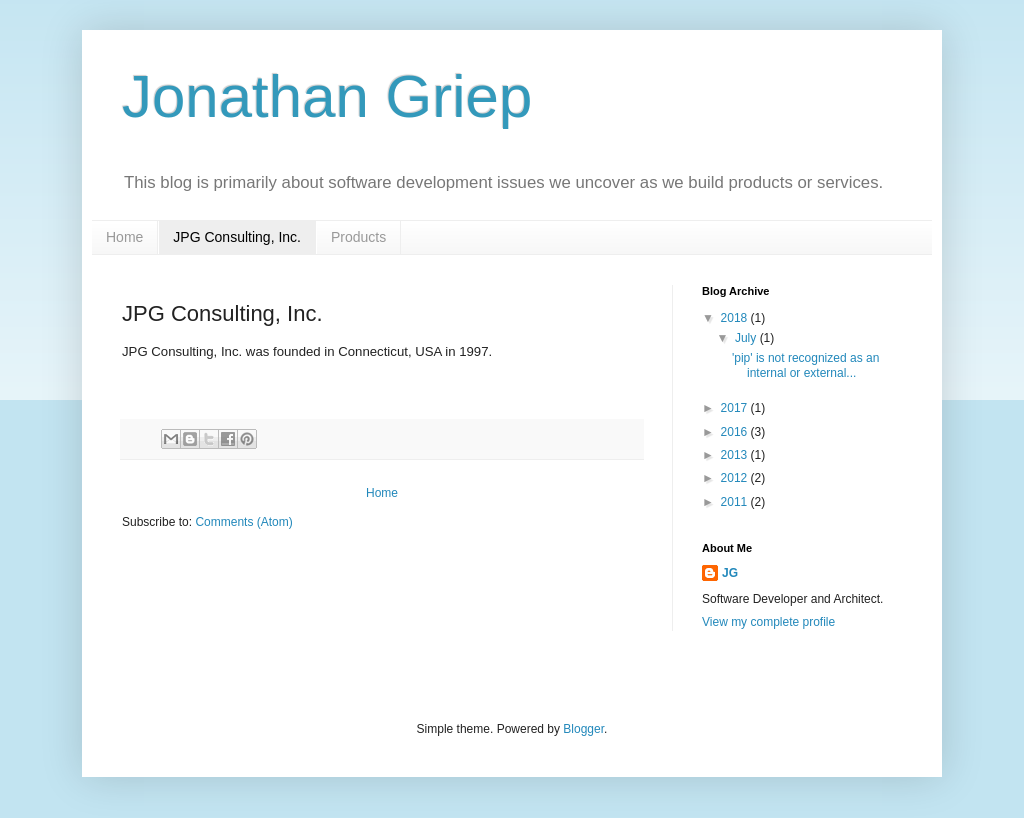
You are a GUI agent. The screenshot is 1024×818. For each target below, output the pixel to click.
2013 (736, 455)
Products (358, 237)
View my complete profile (768, 622)
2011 (736, 502)
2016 (736, 432)
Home (124, 237)
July (747, 338)
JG (730, 573)
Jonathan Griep (327, 96)
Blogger (583, 729)
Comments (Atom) (243, 522)
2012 (736, 478)
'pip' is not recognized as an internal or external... (805, 365)
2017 (736, 408)
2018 (736, 318)
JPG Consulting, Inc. (237, 237)
